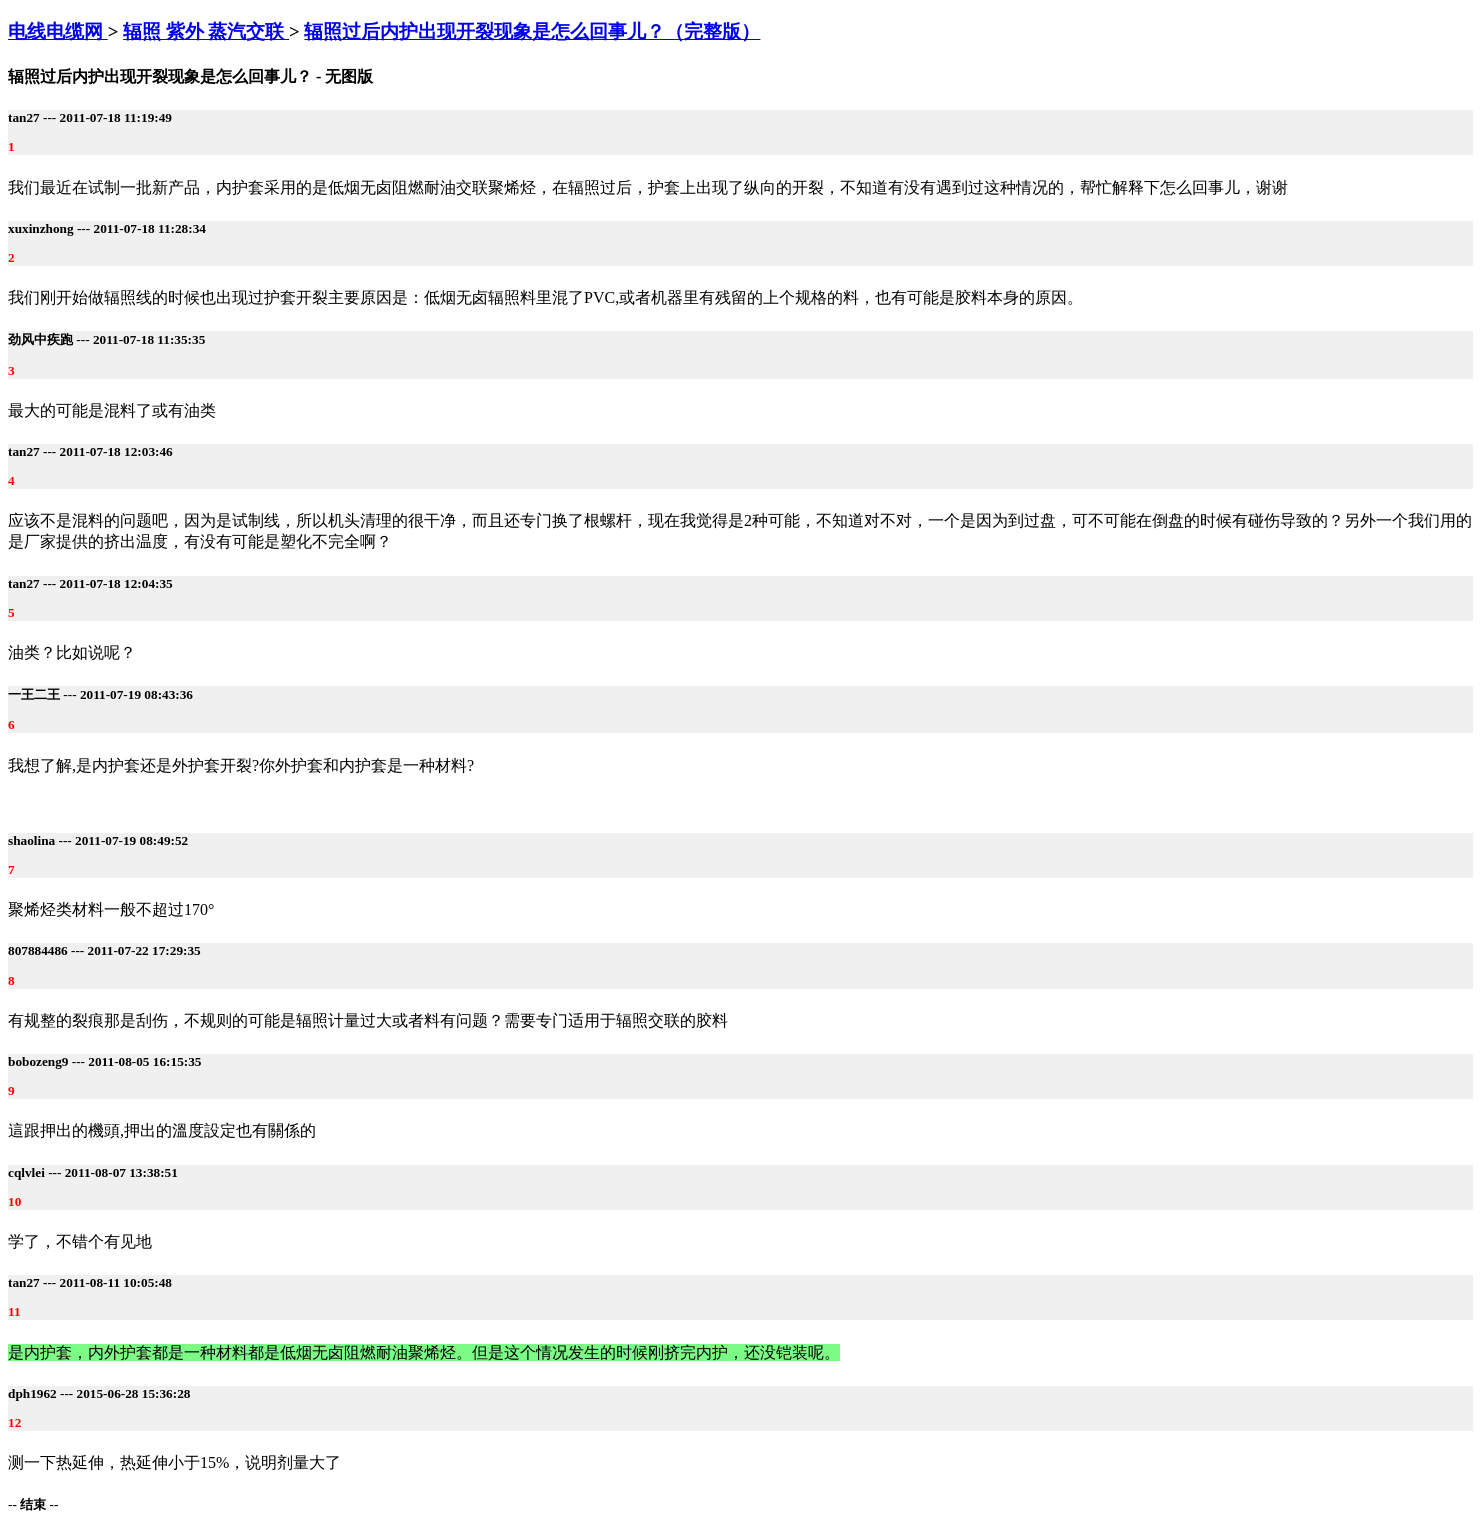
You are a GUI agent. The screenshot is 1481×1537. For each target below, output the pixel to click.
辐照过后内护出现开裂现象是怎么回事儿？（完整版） (532, 31)
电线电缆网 (58, 31)
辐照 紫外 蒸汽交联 (206, 31)
